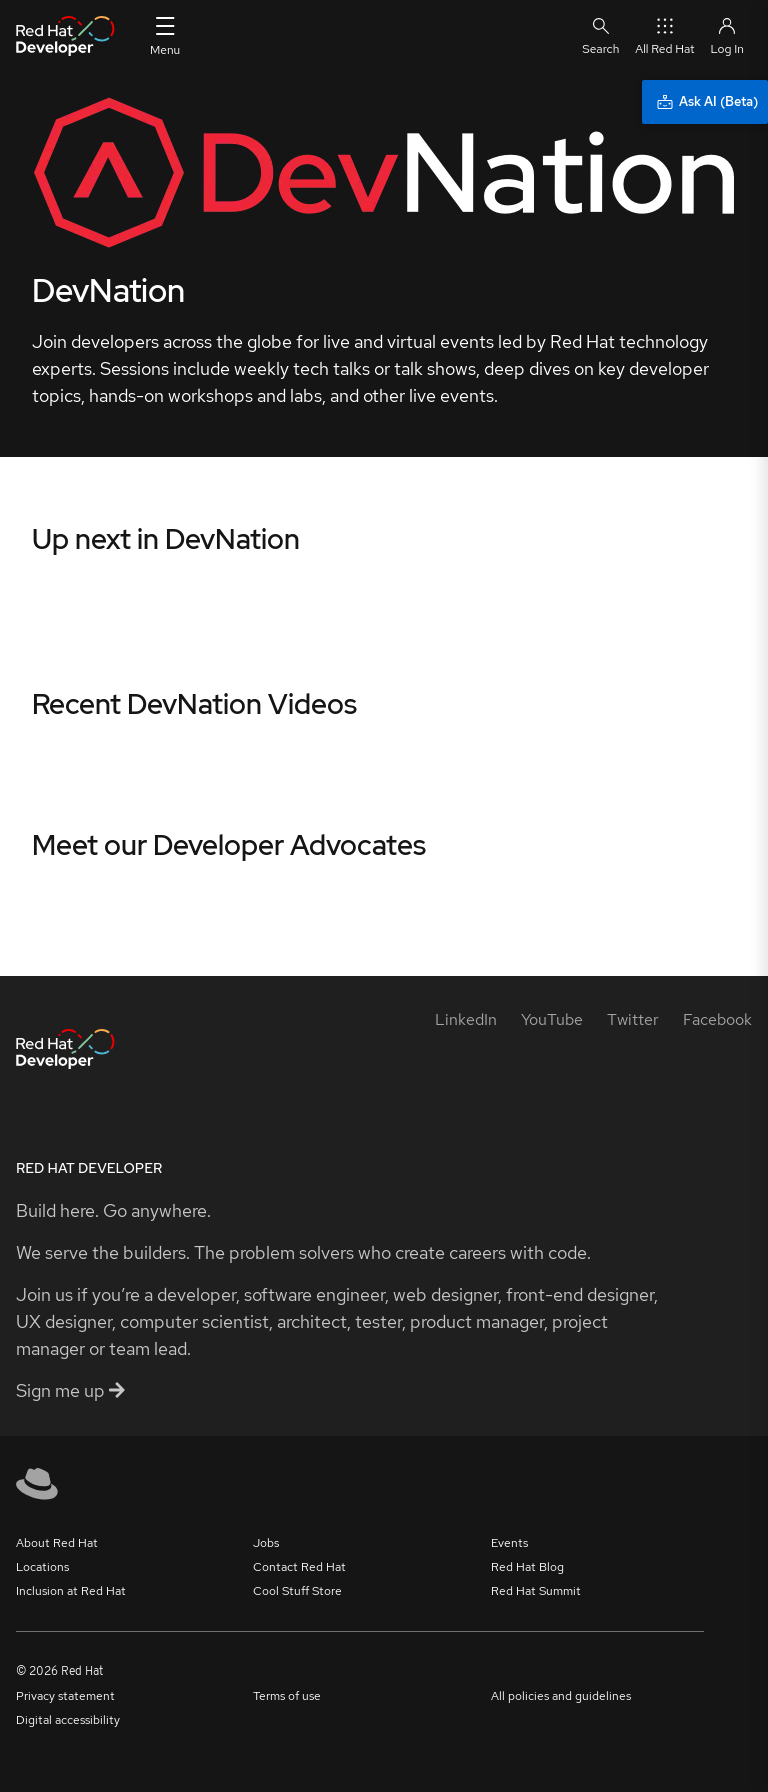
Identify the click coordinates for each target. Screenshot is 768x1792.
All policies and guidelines (561, 1696)
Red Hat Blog (527, 1567)
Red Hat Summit (536, 1591)
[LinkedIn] (466, 1019)
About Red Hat (57, 1543)
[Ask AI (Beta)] (705, 102)
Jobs (266, 1543)
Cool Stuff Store (297, 1591)
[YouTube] (552, 1019)
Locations (42, 1567)
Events (509, 1543)
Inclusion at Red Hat (71, 1591)
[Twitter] (633, 1019)
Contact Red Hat (299, 1567)
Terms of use (287, 1696)
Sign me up (70, 1390)
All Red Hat (664, 35)
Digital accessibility (68, 1720)
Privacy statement (65, 1696)
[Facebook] (717, 1019)
